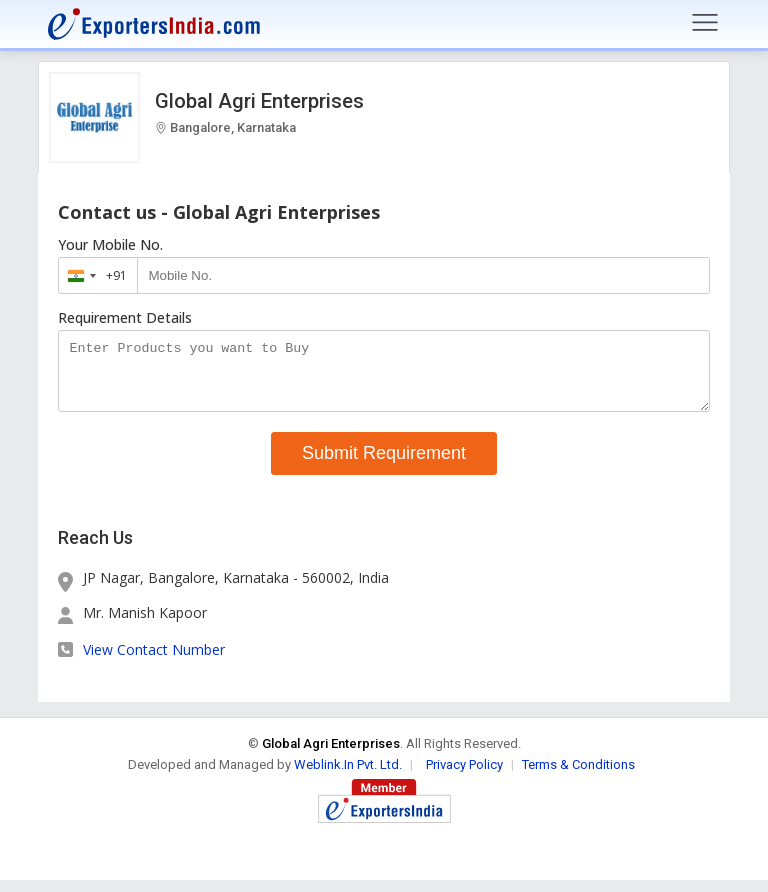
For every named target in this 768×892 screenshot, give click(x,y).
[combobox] (93, 275)
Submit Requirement (384, 465)
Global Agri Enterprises (259, 101)
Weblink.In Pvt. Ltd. (348, 776)
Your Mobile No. (110, 245)
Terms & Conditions (578, 776)
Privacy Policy (464, 776)
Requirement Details (125, 318)
